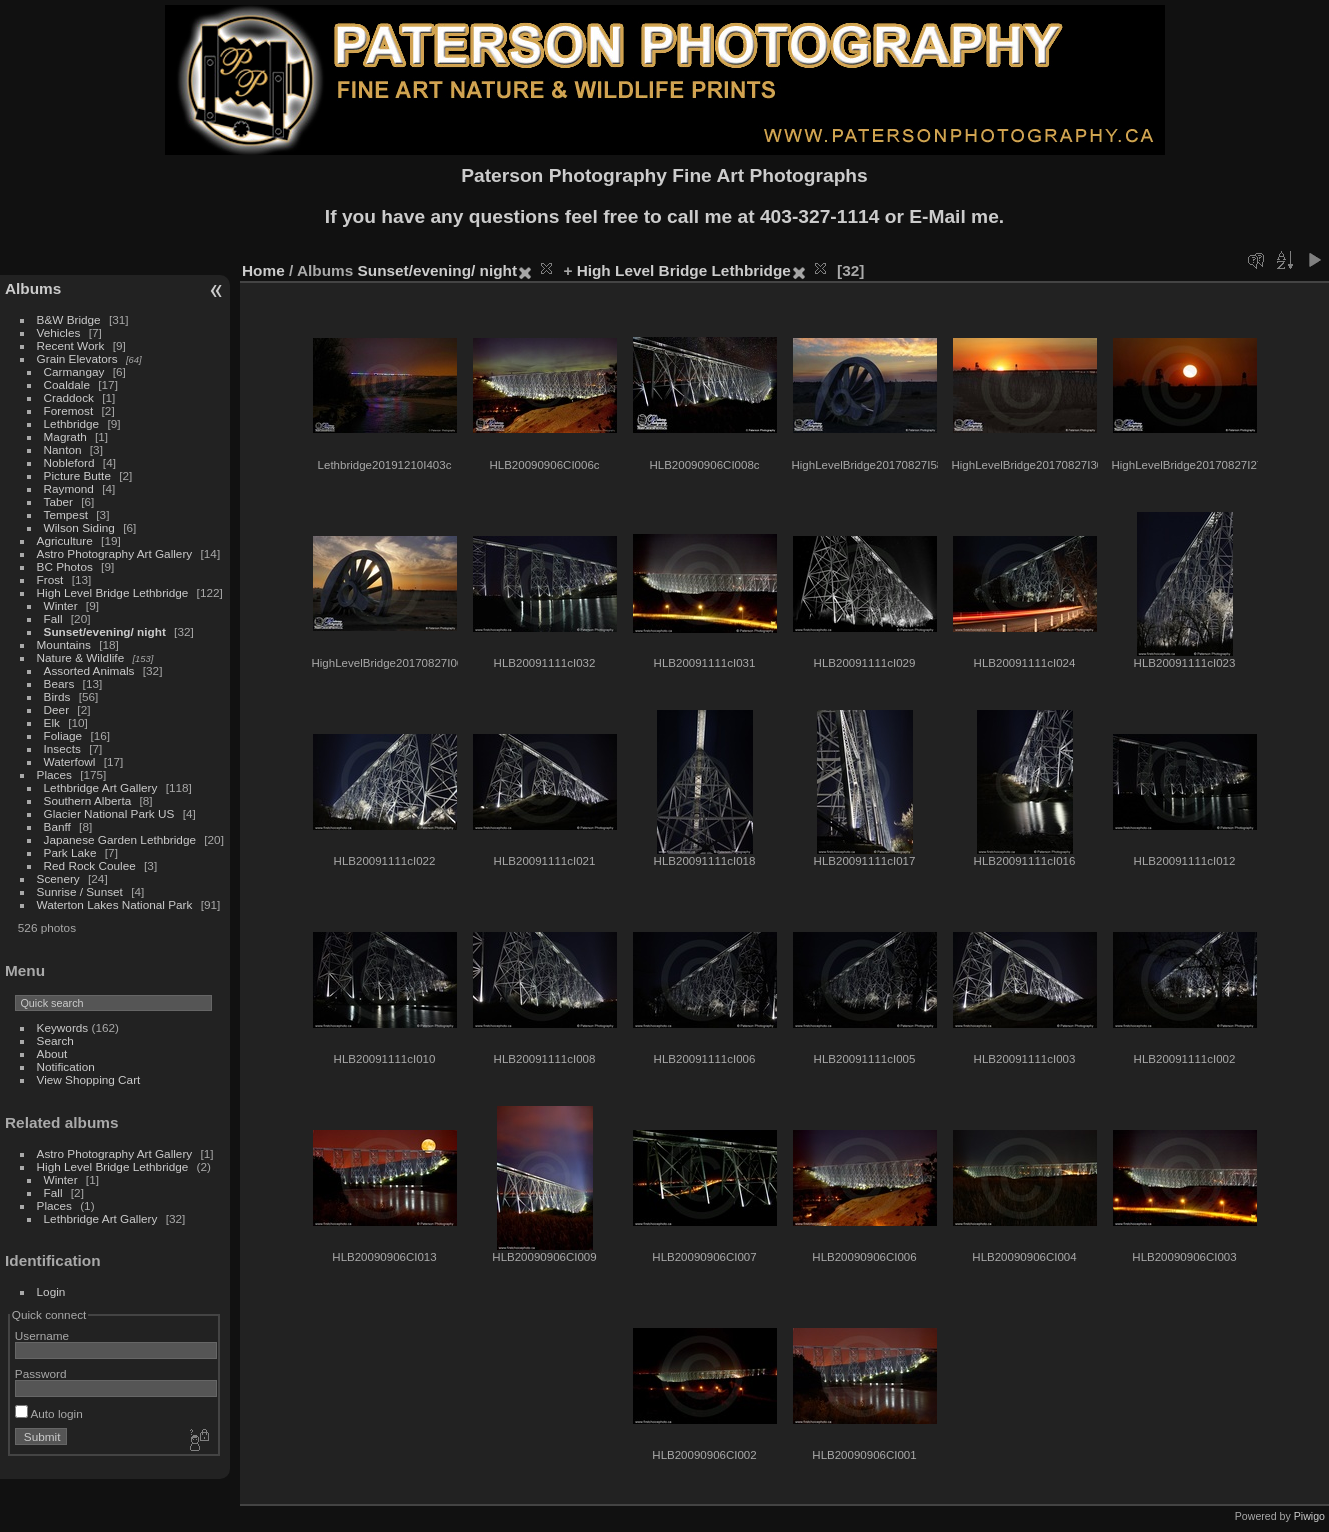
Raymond (69, 488)
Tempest (66, 514)
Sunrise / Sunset (80, 891)
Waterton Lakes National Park (115, 904)
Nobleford (69, 462)
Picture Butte (77, 475)
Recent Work (71, 345)
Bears (59, 683)
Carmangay (74, 371)
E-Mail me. (956, 216)
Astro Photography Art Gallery (115, 553)
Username (42, 1335)
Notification (66, 1066)
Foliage (63, 735)
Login (51, 1291)
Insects (62, 748)
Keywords (63, 1027)
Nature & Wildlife (81, 657)
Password (41, 1373)
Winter (61, 605)
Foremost (69, 410)
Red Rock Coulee (90, 865)
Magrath (65, 436)
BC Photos (65, 566)
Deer (57, 709)
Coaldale (67, 384)
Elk (52, 722)
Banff (57, 826)
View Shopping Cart (89, 1079)
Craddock (69, 397)
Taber (58, 501)
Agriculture (65, 540)
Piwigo (1309, 1516)
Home (263, 270)
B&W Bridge (69, 319)
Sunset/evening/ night (105, 631)
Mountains (64, 644)
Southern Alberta (88, 800)
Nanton (63, 449)
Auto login (49, 1413)
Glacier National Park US (109, 813)
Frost (50, 579)
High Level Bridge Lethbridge (113, 592)
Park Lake (70, 852)
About (52, 1053)
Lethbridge (72, 423)
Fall (53, 618)
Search (55, 1040)
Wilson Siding (79, 527)
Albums (33, 288)
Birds (57, 696)
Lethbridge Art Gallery (101, 787)
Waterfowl (70, 761)
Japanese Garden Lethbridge (120, 839)
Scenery (58, 878)
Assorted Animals (89, 670)
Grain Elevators (79, 358)
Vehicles (59, 332)
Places (54, 774)
